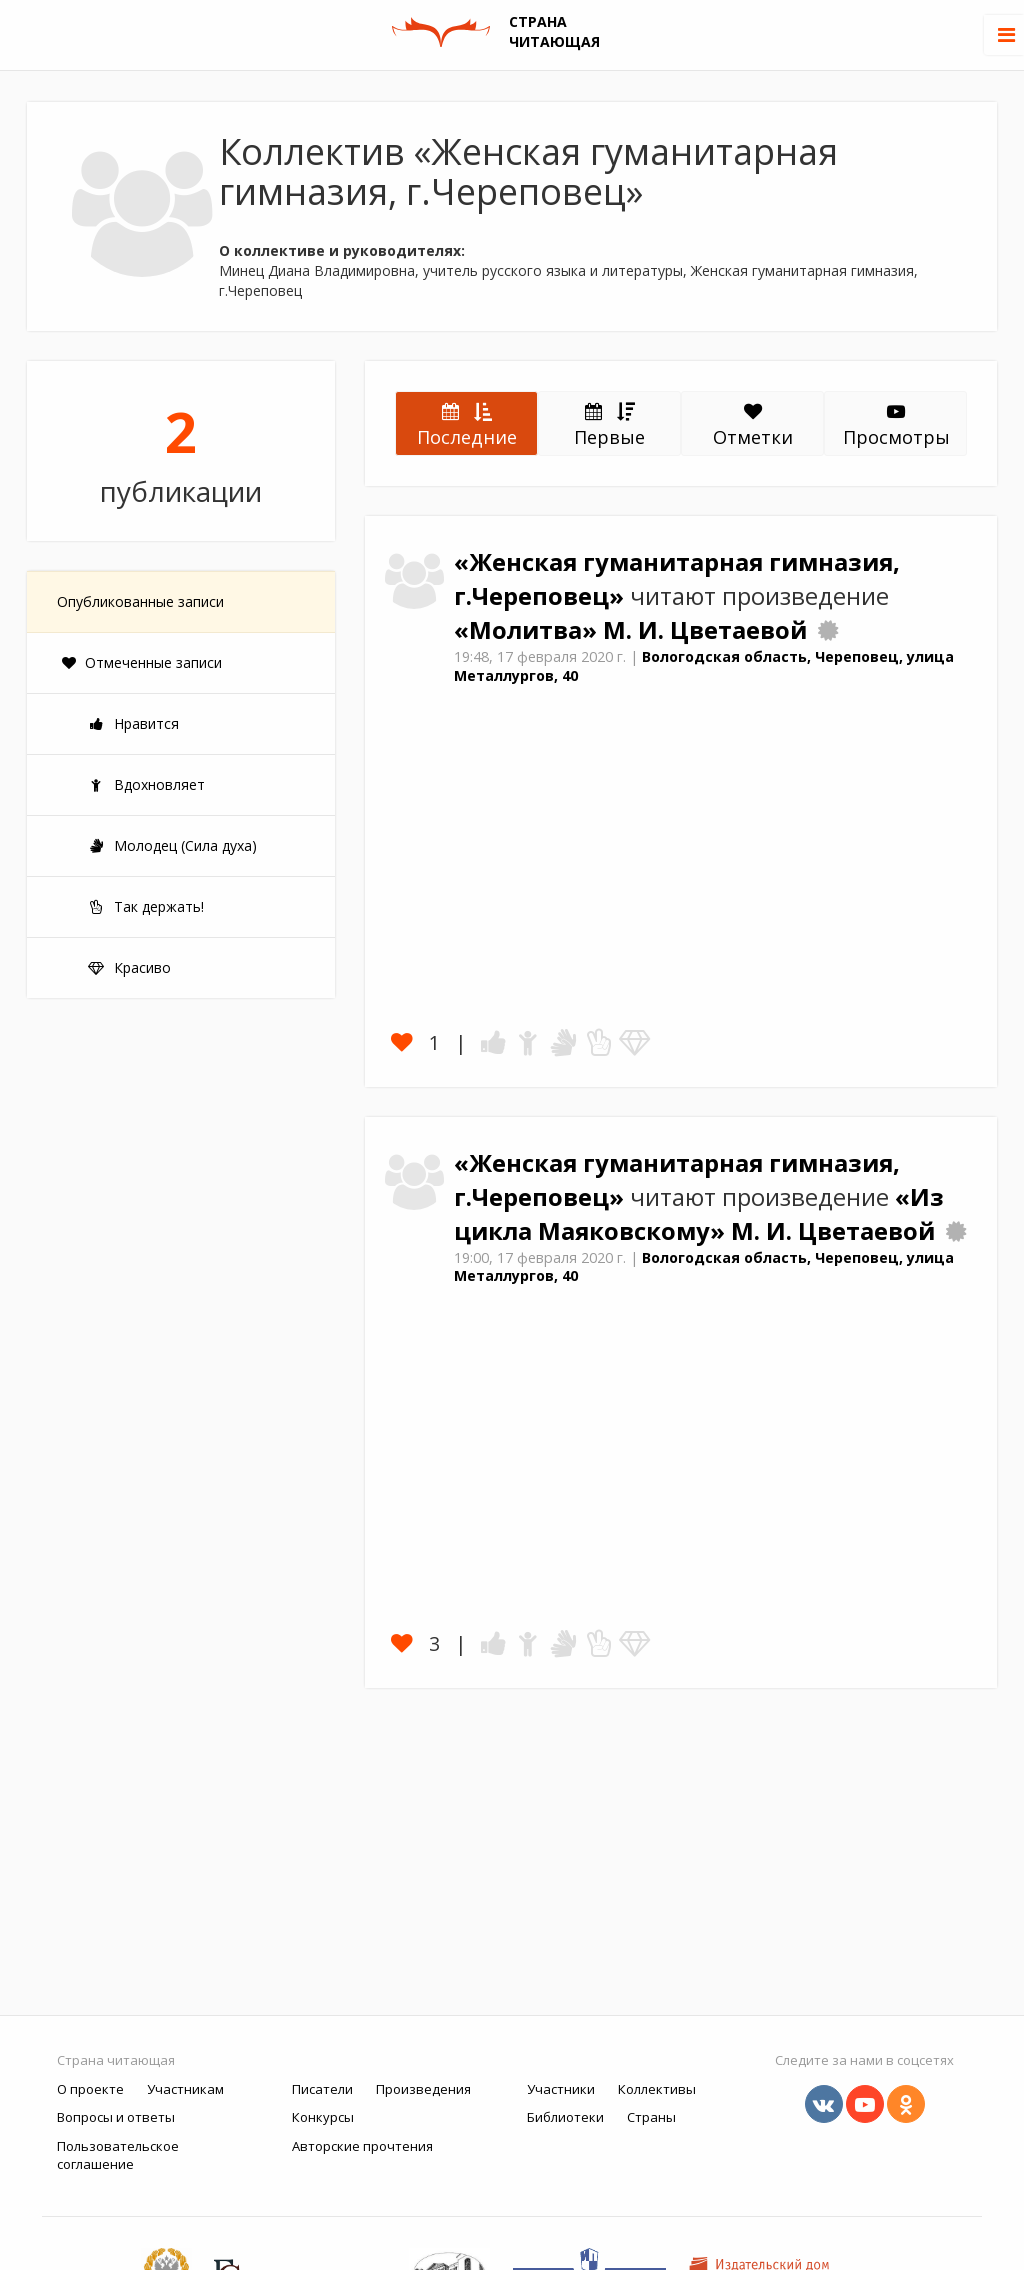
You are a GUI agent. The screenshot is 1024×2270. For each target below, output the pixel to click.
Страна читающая (116, 2060)
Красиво (129, 967)
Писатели (322, 2089)
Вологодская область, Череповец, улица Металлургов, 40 (704, 666)
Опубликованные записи (140, 601)
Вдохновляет (146, 784)
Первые (609, 424)
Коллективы (657, 2089)
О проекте (90, 2089)
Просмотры (896, 426)
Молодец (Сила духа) (172, 845)
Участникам (185, 2089)
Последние (467, 424)
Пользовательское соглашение (118, 2155)
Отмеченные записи (142, 662)
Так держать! (145, 906)
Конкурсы (323, 2117)
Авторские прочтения (362, 2146)
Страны (651, 2117)
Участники (561, 2089)
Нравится (133, 723)
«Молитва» (528, 630)
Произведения (423, 2089)
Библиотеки (565, 2117)
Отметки (753, 426)
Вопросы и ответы (116, 2117)
